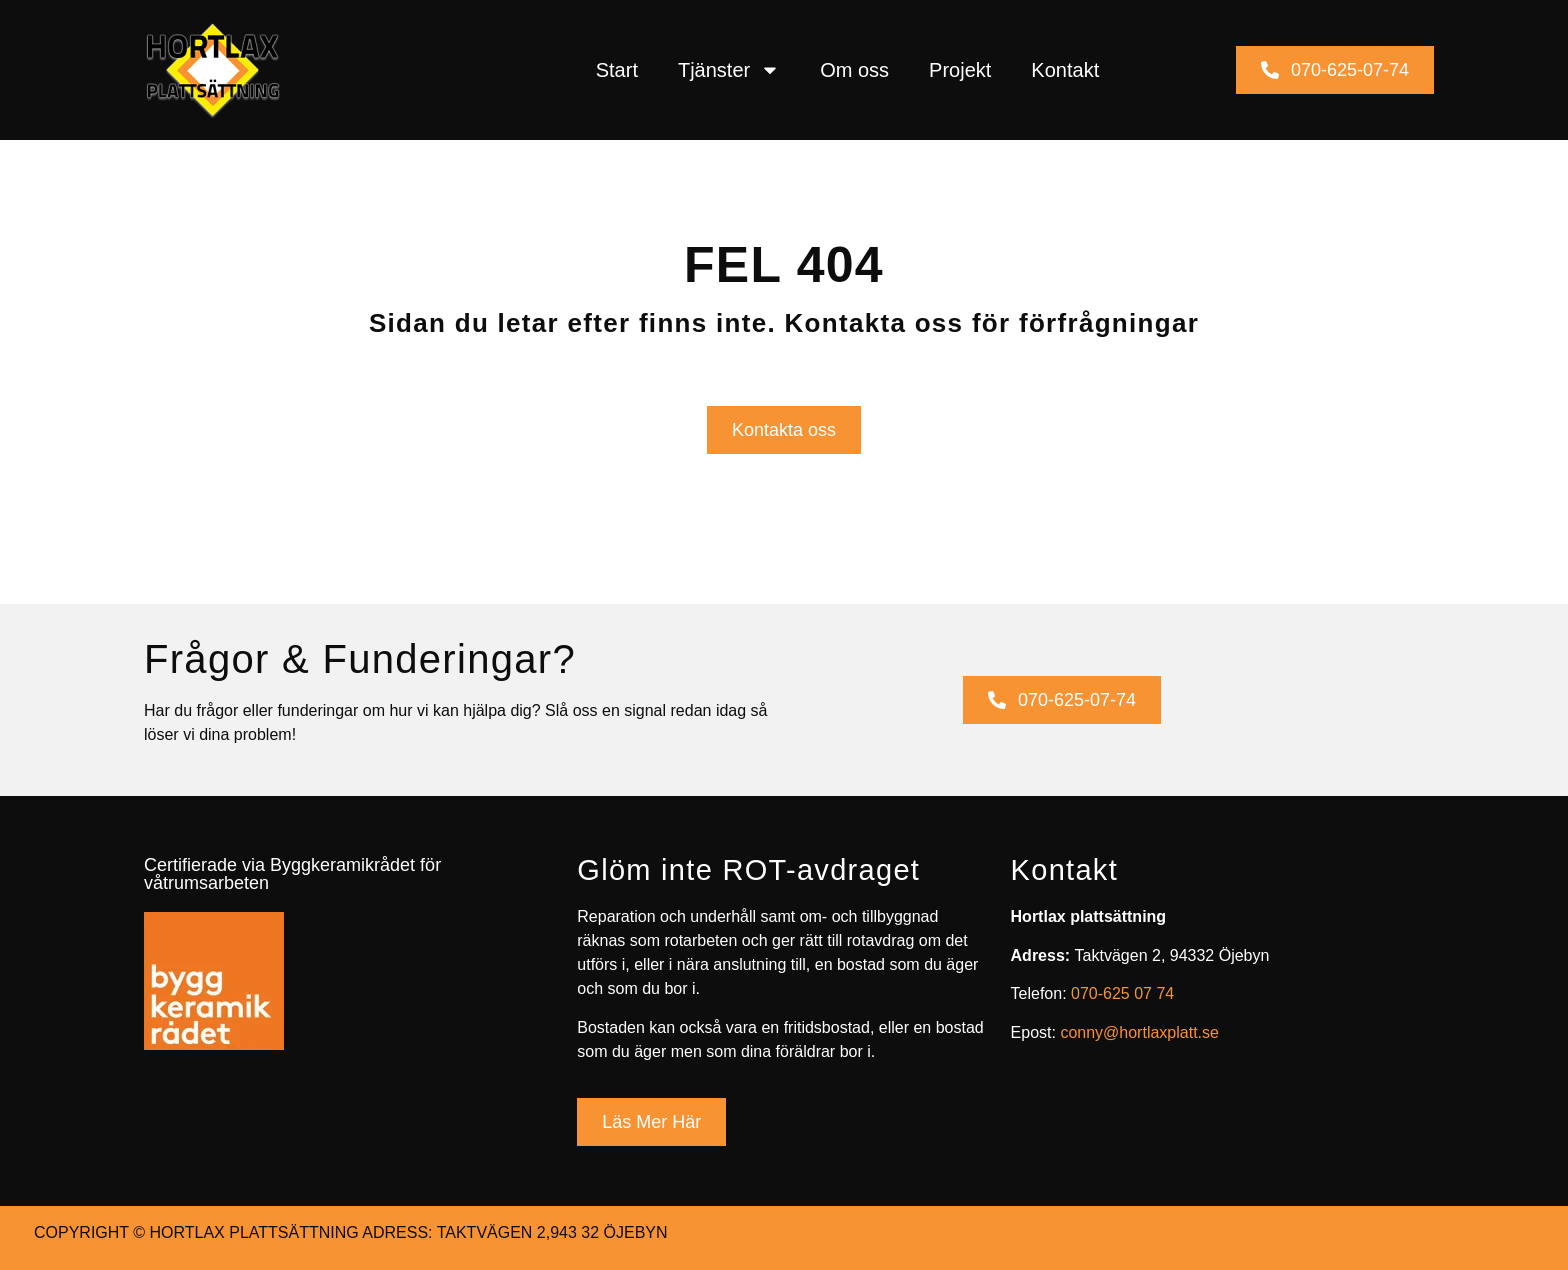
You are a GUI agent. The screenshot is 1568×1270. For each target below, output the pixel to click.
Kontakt (1065, 70)
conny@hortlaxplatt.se (1139, 1032)
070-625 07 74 (1122, 993)
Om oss (854, 70)
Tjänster (729, 70)
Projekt (960, 70)
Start (617, 70)
